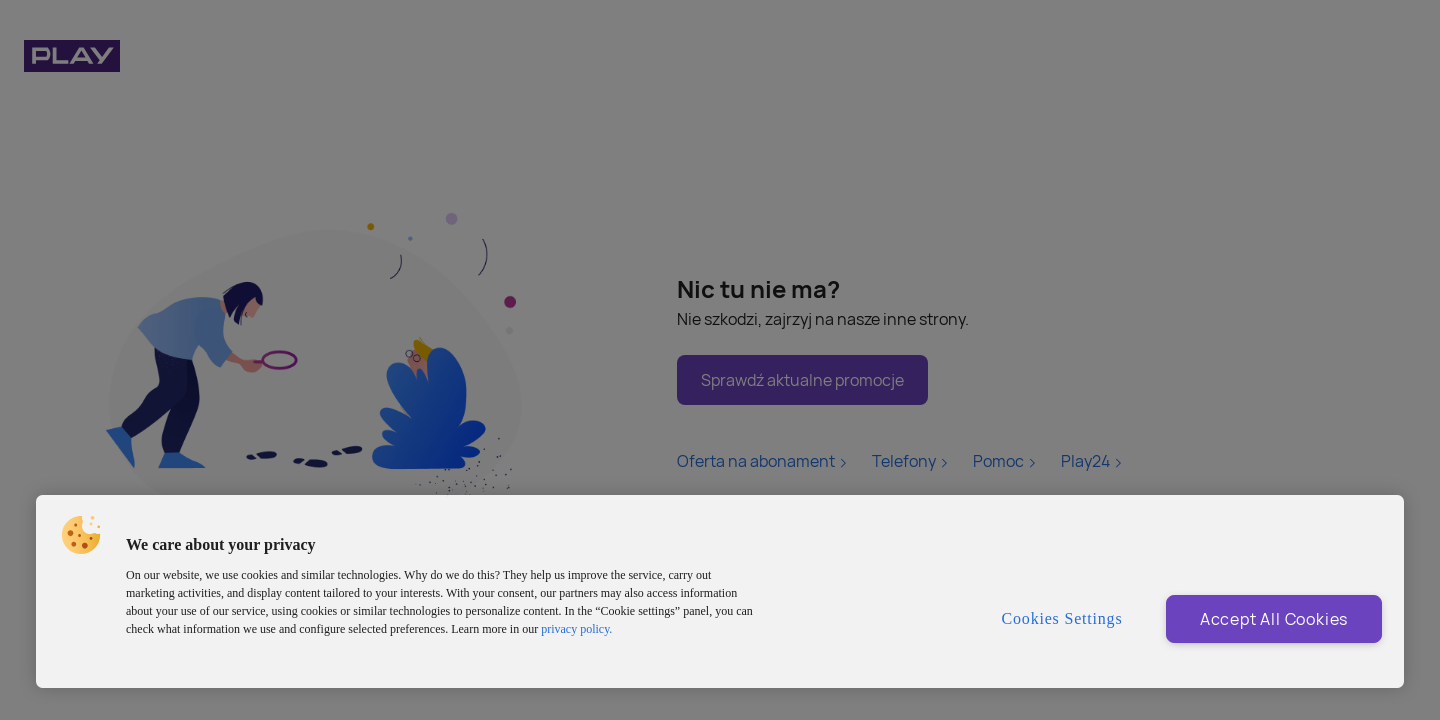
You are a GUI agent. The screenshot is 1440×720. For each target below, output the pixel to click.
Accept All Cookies (1274, 619)
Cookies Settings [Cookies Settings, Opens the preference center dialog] (1062, 618)
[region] (720, 591)
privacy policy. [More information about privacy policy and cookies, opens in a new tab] (576, 629)
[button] (81, 535)
